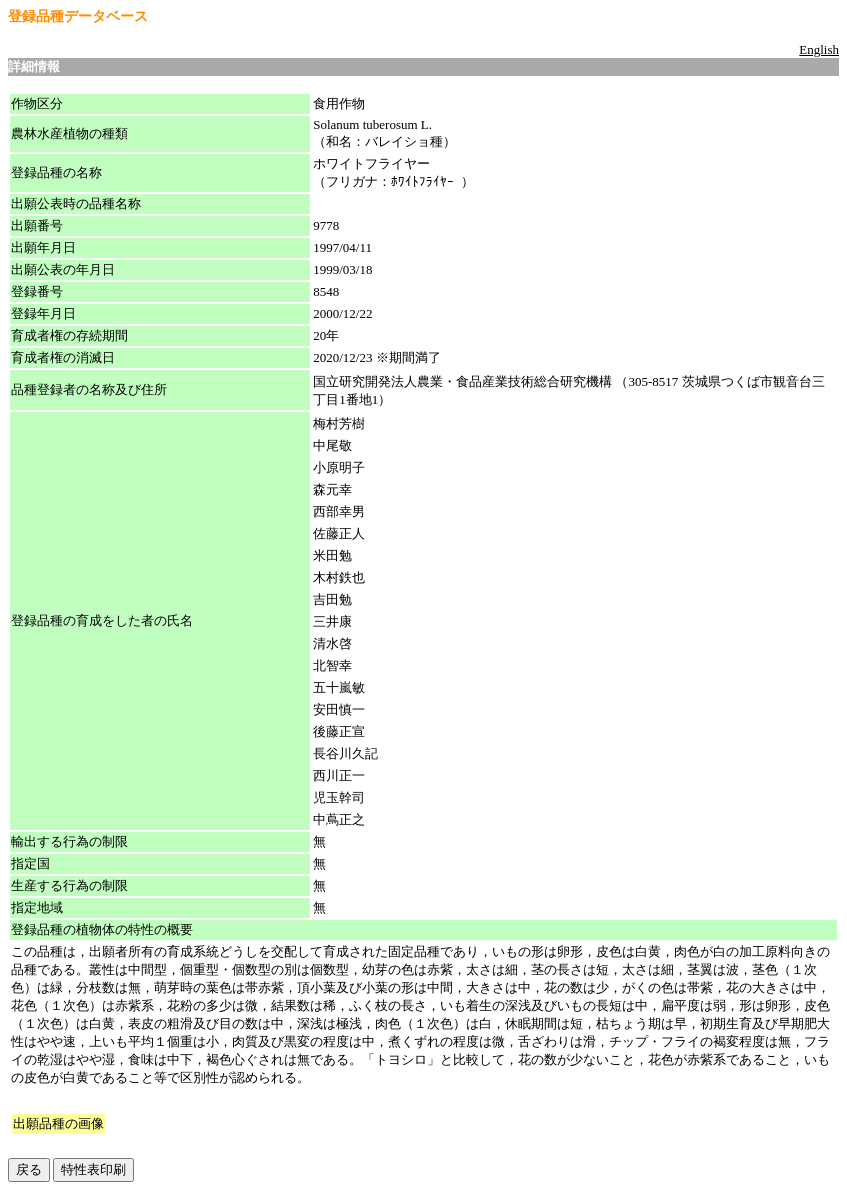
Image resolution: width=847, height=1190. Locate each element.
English (819, 49)
